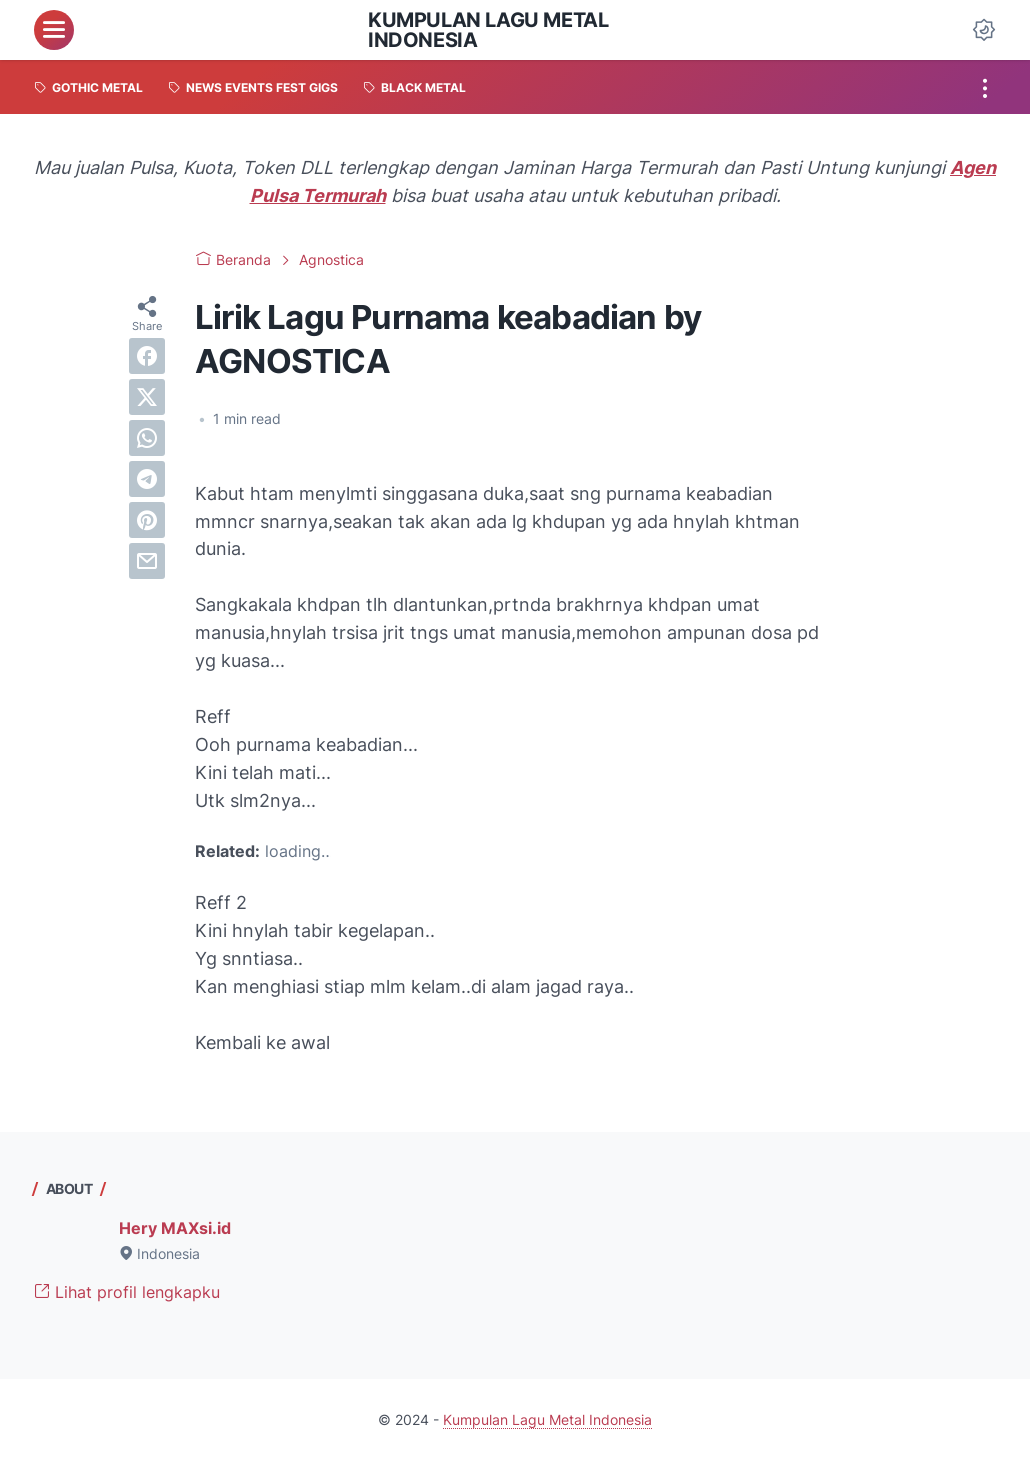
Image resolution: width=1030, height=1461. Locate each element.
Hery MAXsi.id (175, 1228)
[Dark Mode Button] (984, 30)
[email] (147, 561)
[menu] (54, 30)
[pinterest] (147, 520)
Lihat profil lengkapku (127, 1292)
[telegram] (147, 479)
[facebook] (147, 356)
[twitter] (147, 397)
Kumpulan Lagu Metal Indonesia (488, 30)
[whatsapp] (147, 438)
